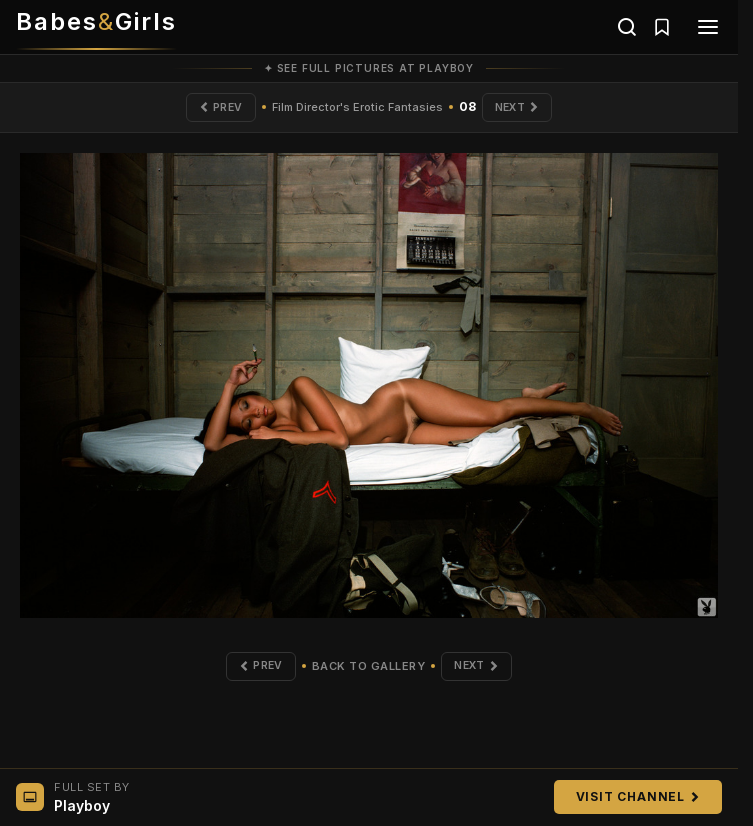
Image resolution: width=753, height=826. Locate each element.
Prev (217, 108)
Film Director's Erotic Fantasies (356, 108)
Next (519, 108)
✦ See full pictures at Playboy (369, 68)
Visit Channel (638, 796)
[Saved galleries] (662, 27)
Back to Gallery (368, 668)
